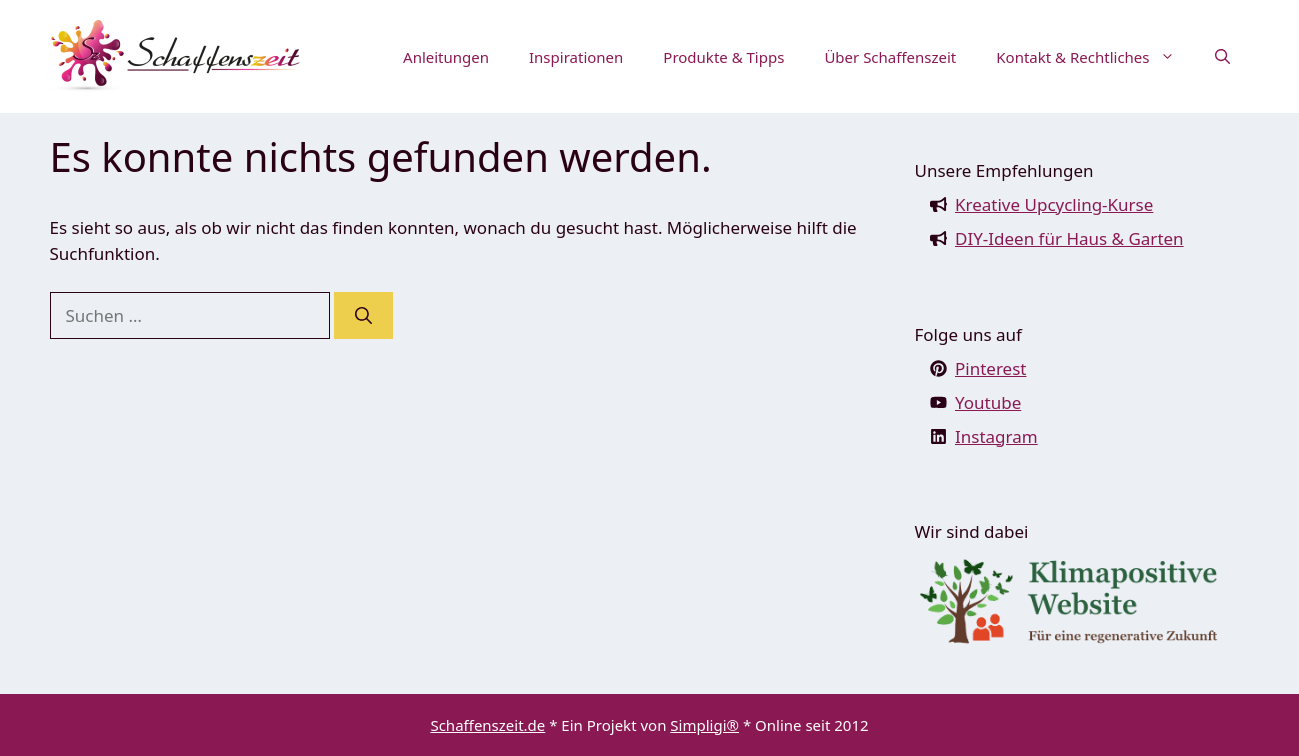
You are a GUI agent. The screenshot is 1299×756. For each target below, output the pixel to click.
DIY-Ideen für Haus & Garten (1069, 238)
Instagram (996, 436)
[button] (1222, 57)
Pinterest (990, 368)
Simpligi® (704, 725)
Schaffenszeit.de (487, 725)
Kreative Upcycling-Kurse (1054, 204)
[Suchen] (363, 316)
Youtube (988, 402)
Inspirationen (576, 57)
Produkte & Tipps (723, 57)
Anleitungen (446, 57)
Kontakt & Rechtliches (1095, 57)
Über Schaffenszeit (890, 57)
